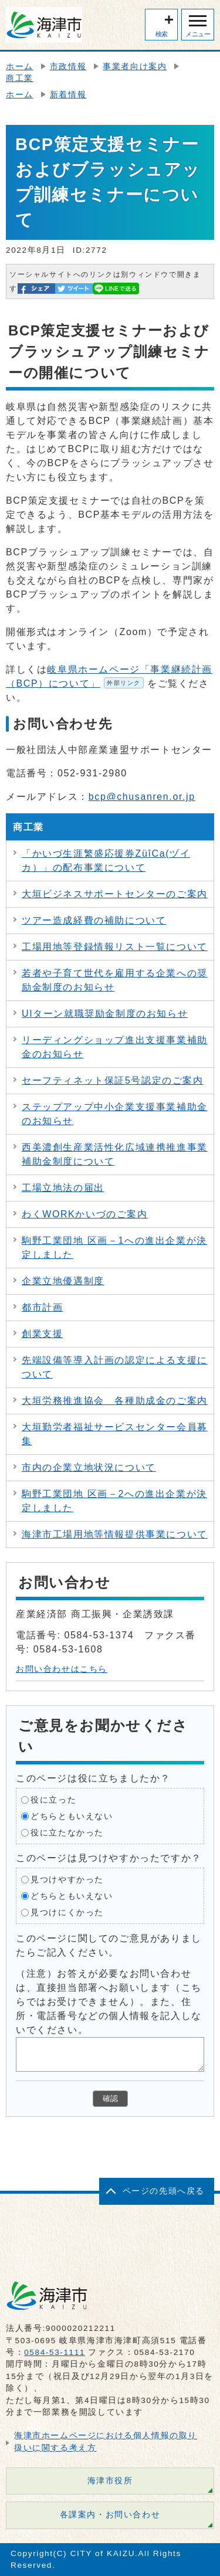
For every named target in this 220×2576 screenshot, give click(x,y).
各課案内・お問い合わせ (110, 2514)
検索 (161, 34)
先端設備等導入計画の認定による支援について (115, 1367)
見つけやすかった (67, 1879)
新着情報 (68, 94)
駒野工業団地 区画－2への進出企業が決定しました (114, 1501)
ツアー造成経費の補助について (94, 920)
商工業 (19, 78)
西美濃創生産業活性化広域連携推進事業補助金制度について (115, 1154)
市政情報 (68, 66)
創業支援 (42, 1334)
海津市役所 (110, 2480)
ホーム (19, 66)
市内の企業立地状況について (89, 1467)
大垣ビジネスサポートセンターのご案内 (115, 894)
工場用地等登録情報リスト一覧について (115, 947)
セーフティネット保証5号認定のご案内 (113, 1080)
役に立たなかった (67, 1832)
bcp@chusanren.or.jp (142, 797)
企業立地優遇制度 (63, 1281)
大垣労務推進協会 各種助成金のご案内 (115, 1401)
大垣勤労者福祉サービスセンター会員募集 (115, 1434)
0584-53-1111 (54, 2352)
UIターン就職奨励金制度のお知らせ (105, 1014)
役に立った (53, 1799)
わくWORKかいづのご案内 (85, 1214)
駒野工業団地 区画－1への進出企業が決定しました (114, 1248)
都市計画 (42, 1307)
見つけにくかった (67, 1912)
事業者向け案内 (135, 66)
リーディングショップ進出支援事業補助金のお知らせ (115, 1047)
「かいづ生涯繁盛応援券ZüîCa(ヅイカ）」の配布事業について (106, 861)
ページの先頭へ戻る (164, 2191)
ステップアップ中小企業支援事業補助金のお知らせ (115, 1114)
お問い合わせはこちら (61, 1669)
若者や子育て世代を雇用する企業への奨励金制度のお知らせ (115, 980)
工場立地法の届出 (63, 1188)
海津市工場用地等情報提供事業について (115, 1534)
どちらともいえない (72, 1815)
